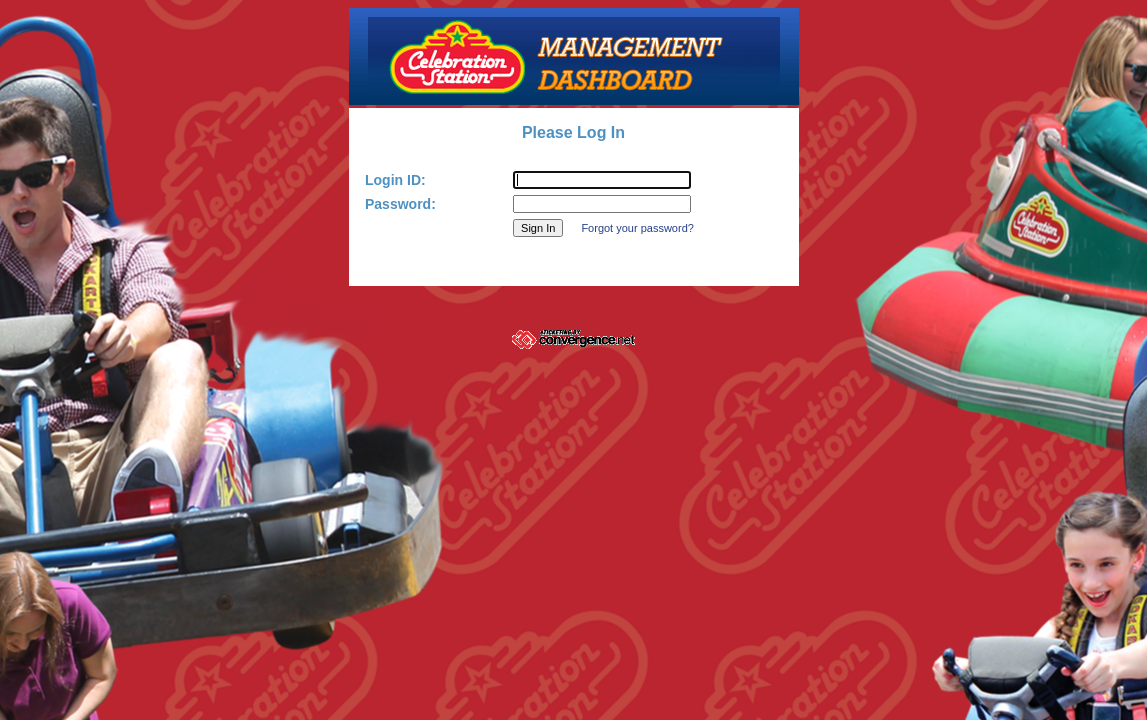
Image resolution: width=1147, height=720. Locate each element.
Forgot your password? (637, 228)
